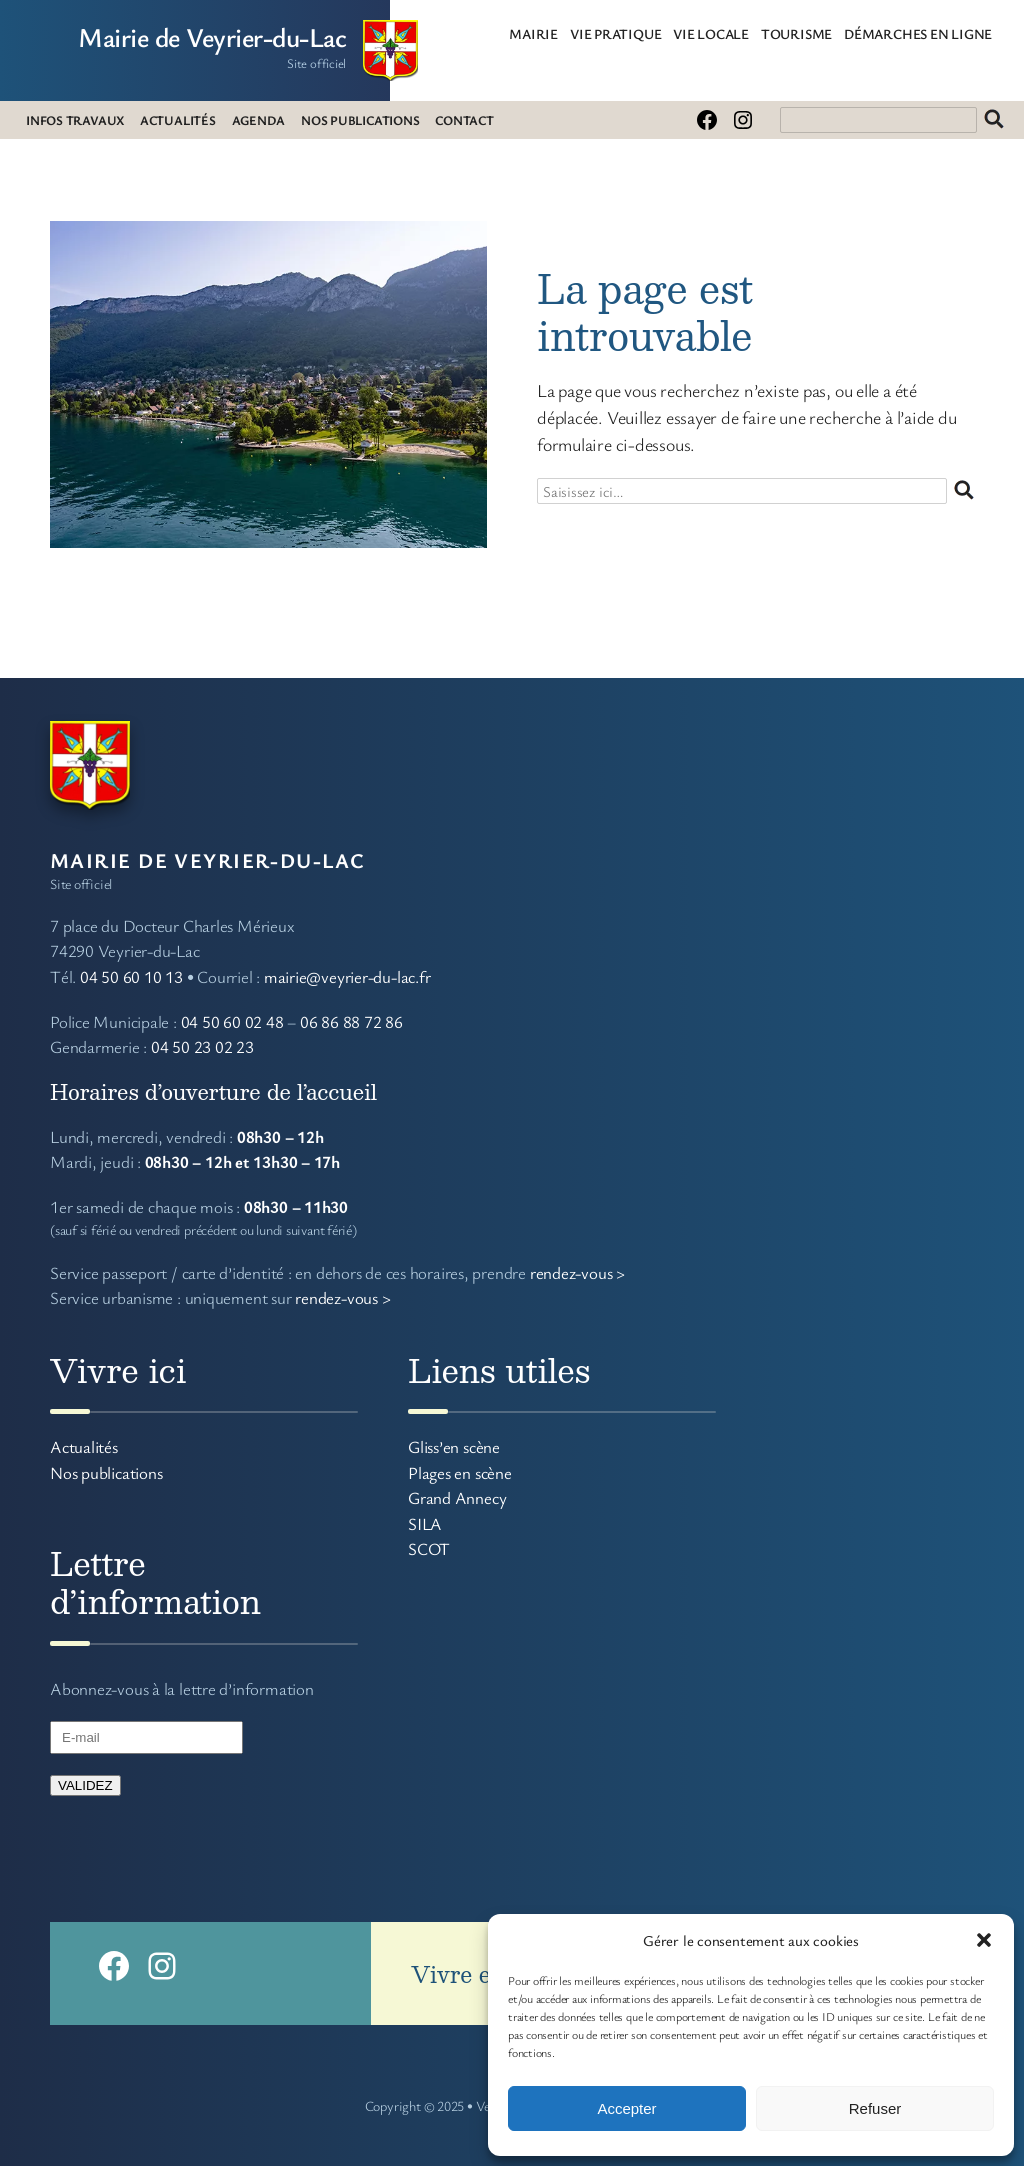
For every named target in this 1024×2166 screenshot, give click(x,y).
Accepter (626, 2108)
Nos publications (106, 1472)
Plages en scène (460, 1472)
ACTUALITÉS (178, 120)
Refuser (875, 2108)
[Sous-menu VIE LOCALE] (757, 33)
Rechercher (994, 120)
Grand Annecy (457, 1497)
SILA (425, 1523)
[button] (984, 1940)
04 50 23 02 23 (202, 1046)
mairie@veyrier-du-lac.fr (347, 976)
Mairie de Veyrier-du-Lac (212, 37)
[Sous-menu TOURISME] (840, 33)
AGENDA (259, 120)
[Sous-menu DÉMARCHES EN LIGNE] (1000, 33)
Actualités (84, 1446)
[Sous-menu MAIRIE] (566, 33)
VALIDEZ (85, 1785)
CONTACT (464, 120)
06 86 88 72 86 (351, 1021)
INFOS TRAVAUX (75, 120)
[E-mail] (146, 1737)
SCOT (429, 1548)
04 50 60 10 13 (131, 976)
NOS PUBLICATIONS (360, 120)
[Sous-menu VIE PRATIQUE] (669, 33)
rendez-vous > (577, 1272)
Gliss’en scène (454, 1446)
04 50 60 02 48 (232, 1021)
